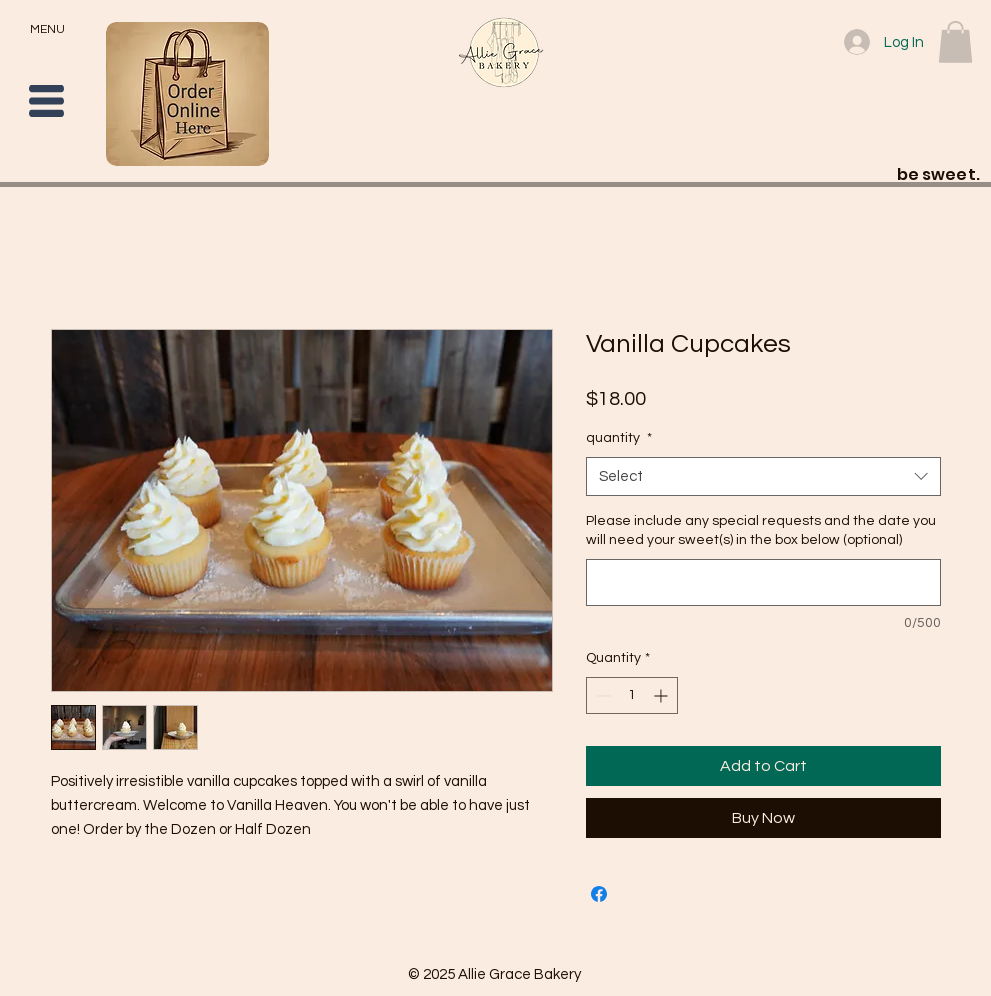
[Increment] (662, 695)
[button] (46, 101)
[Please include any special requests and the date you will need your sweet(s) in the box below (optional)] (763, 582)
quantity (619, 438)
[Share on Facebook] (599, 894)
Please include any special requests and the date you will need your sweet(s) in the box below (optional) (761, 531)
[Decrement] (601, 695)
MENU (47, 29)
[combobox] (763, 476)
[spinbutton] (632, 695)
